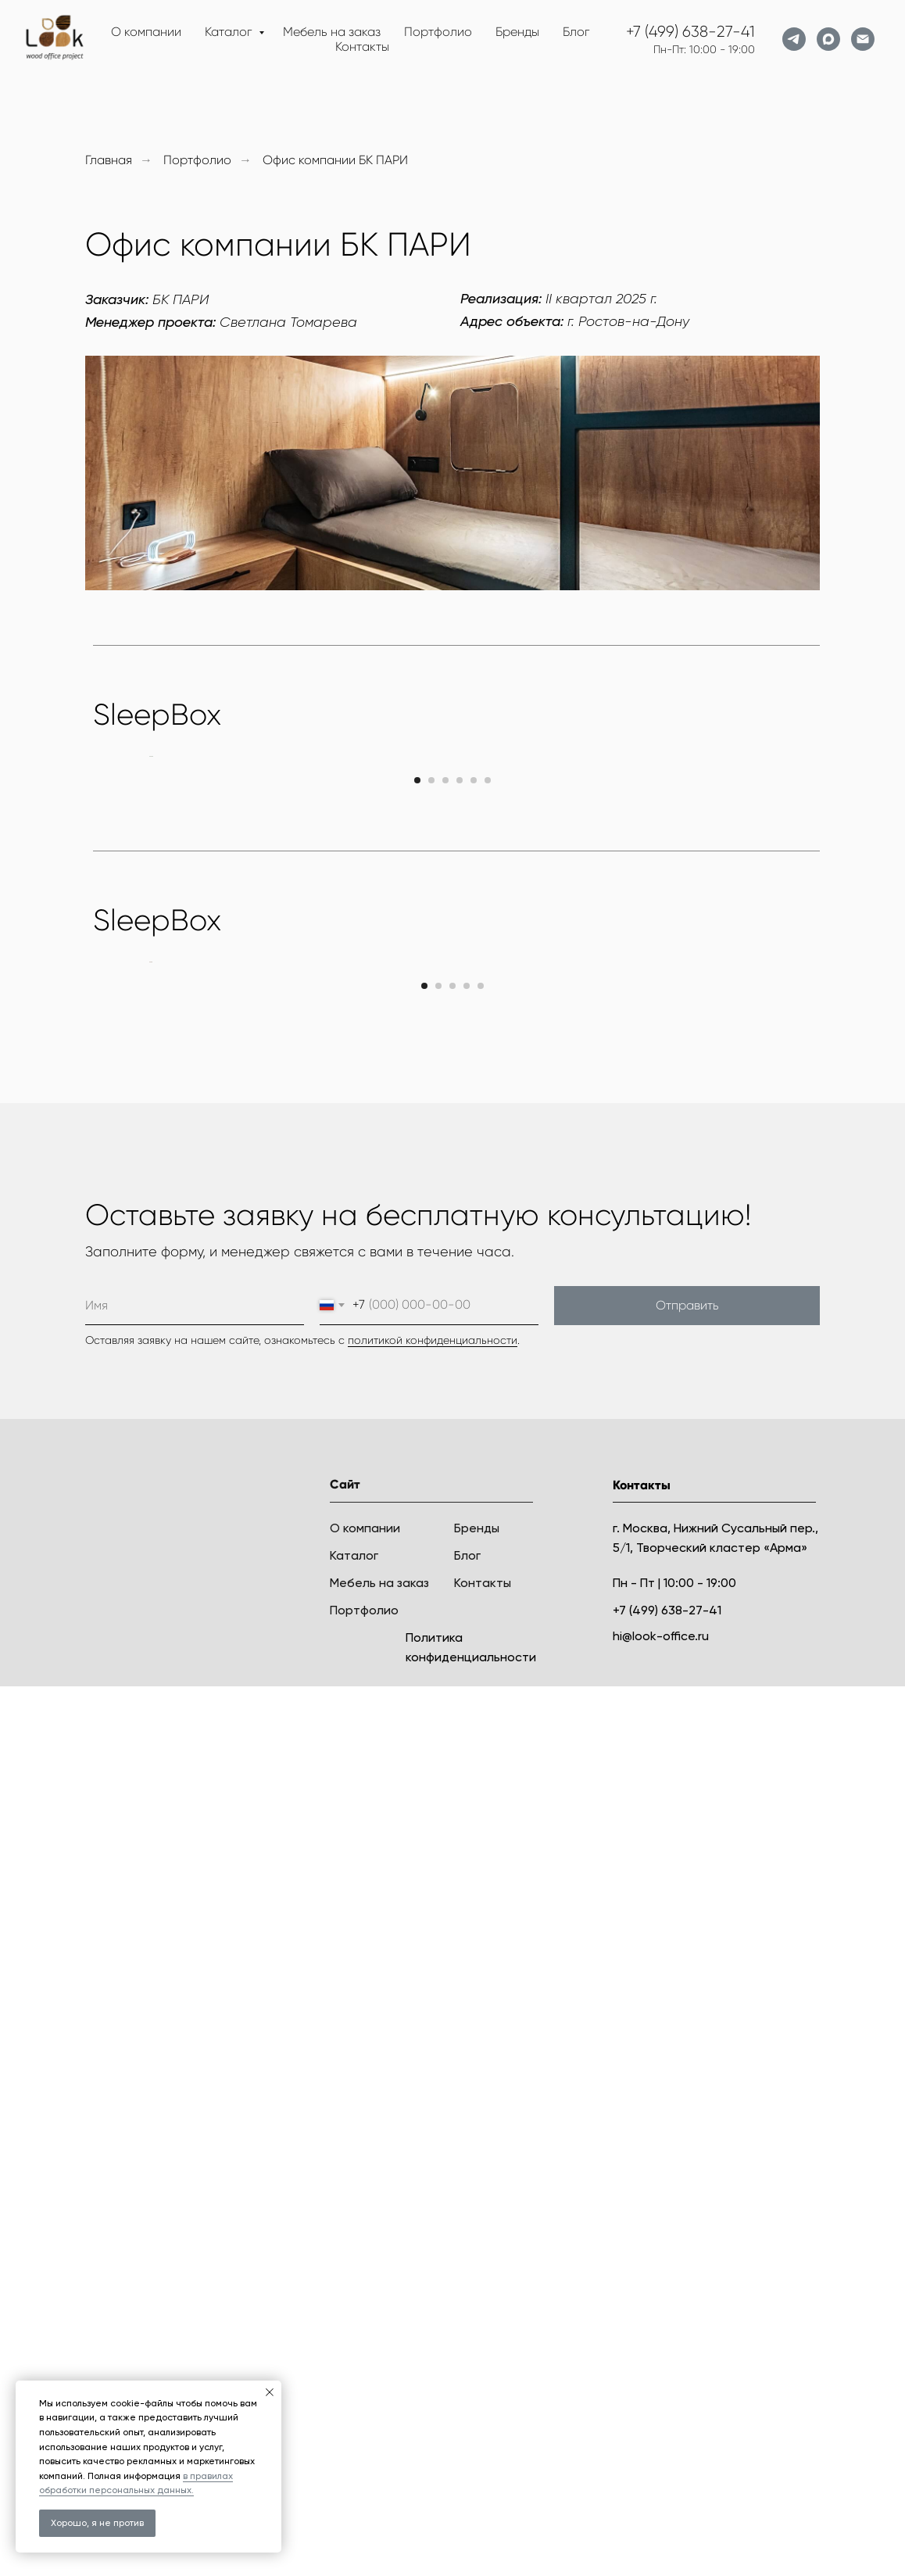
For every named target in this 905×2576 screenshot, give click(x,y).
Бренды (517, 31)
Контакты (362, 46)
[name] (194, 2195)
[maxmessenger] (828, 39)
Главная (108, 159)
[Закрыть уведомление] (269, 2392)
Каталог (230, 31)
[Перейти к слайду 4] (459, 1225)
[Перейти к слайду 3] (445, 1225)
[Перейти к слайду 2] (431, 1225)
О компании (146, 31)
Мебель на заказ (332, 31)
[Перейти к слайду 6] (488, 1225)
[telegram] (794, 39)
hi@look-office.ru (661, 2525)
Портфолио (438, 31)
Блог (576, 31)
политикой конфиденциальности (432, 2229)
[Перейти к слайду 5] (473, 1225)
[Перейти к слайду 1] (417, 1225)
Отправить (687, 2194)
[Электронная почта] (863, 39)
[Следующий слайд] (757, 978)
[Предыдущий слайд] (147, 978)
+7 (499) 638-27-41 (690, 32)
